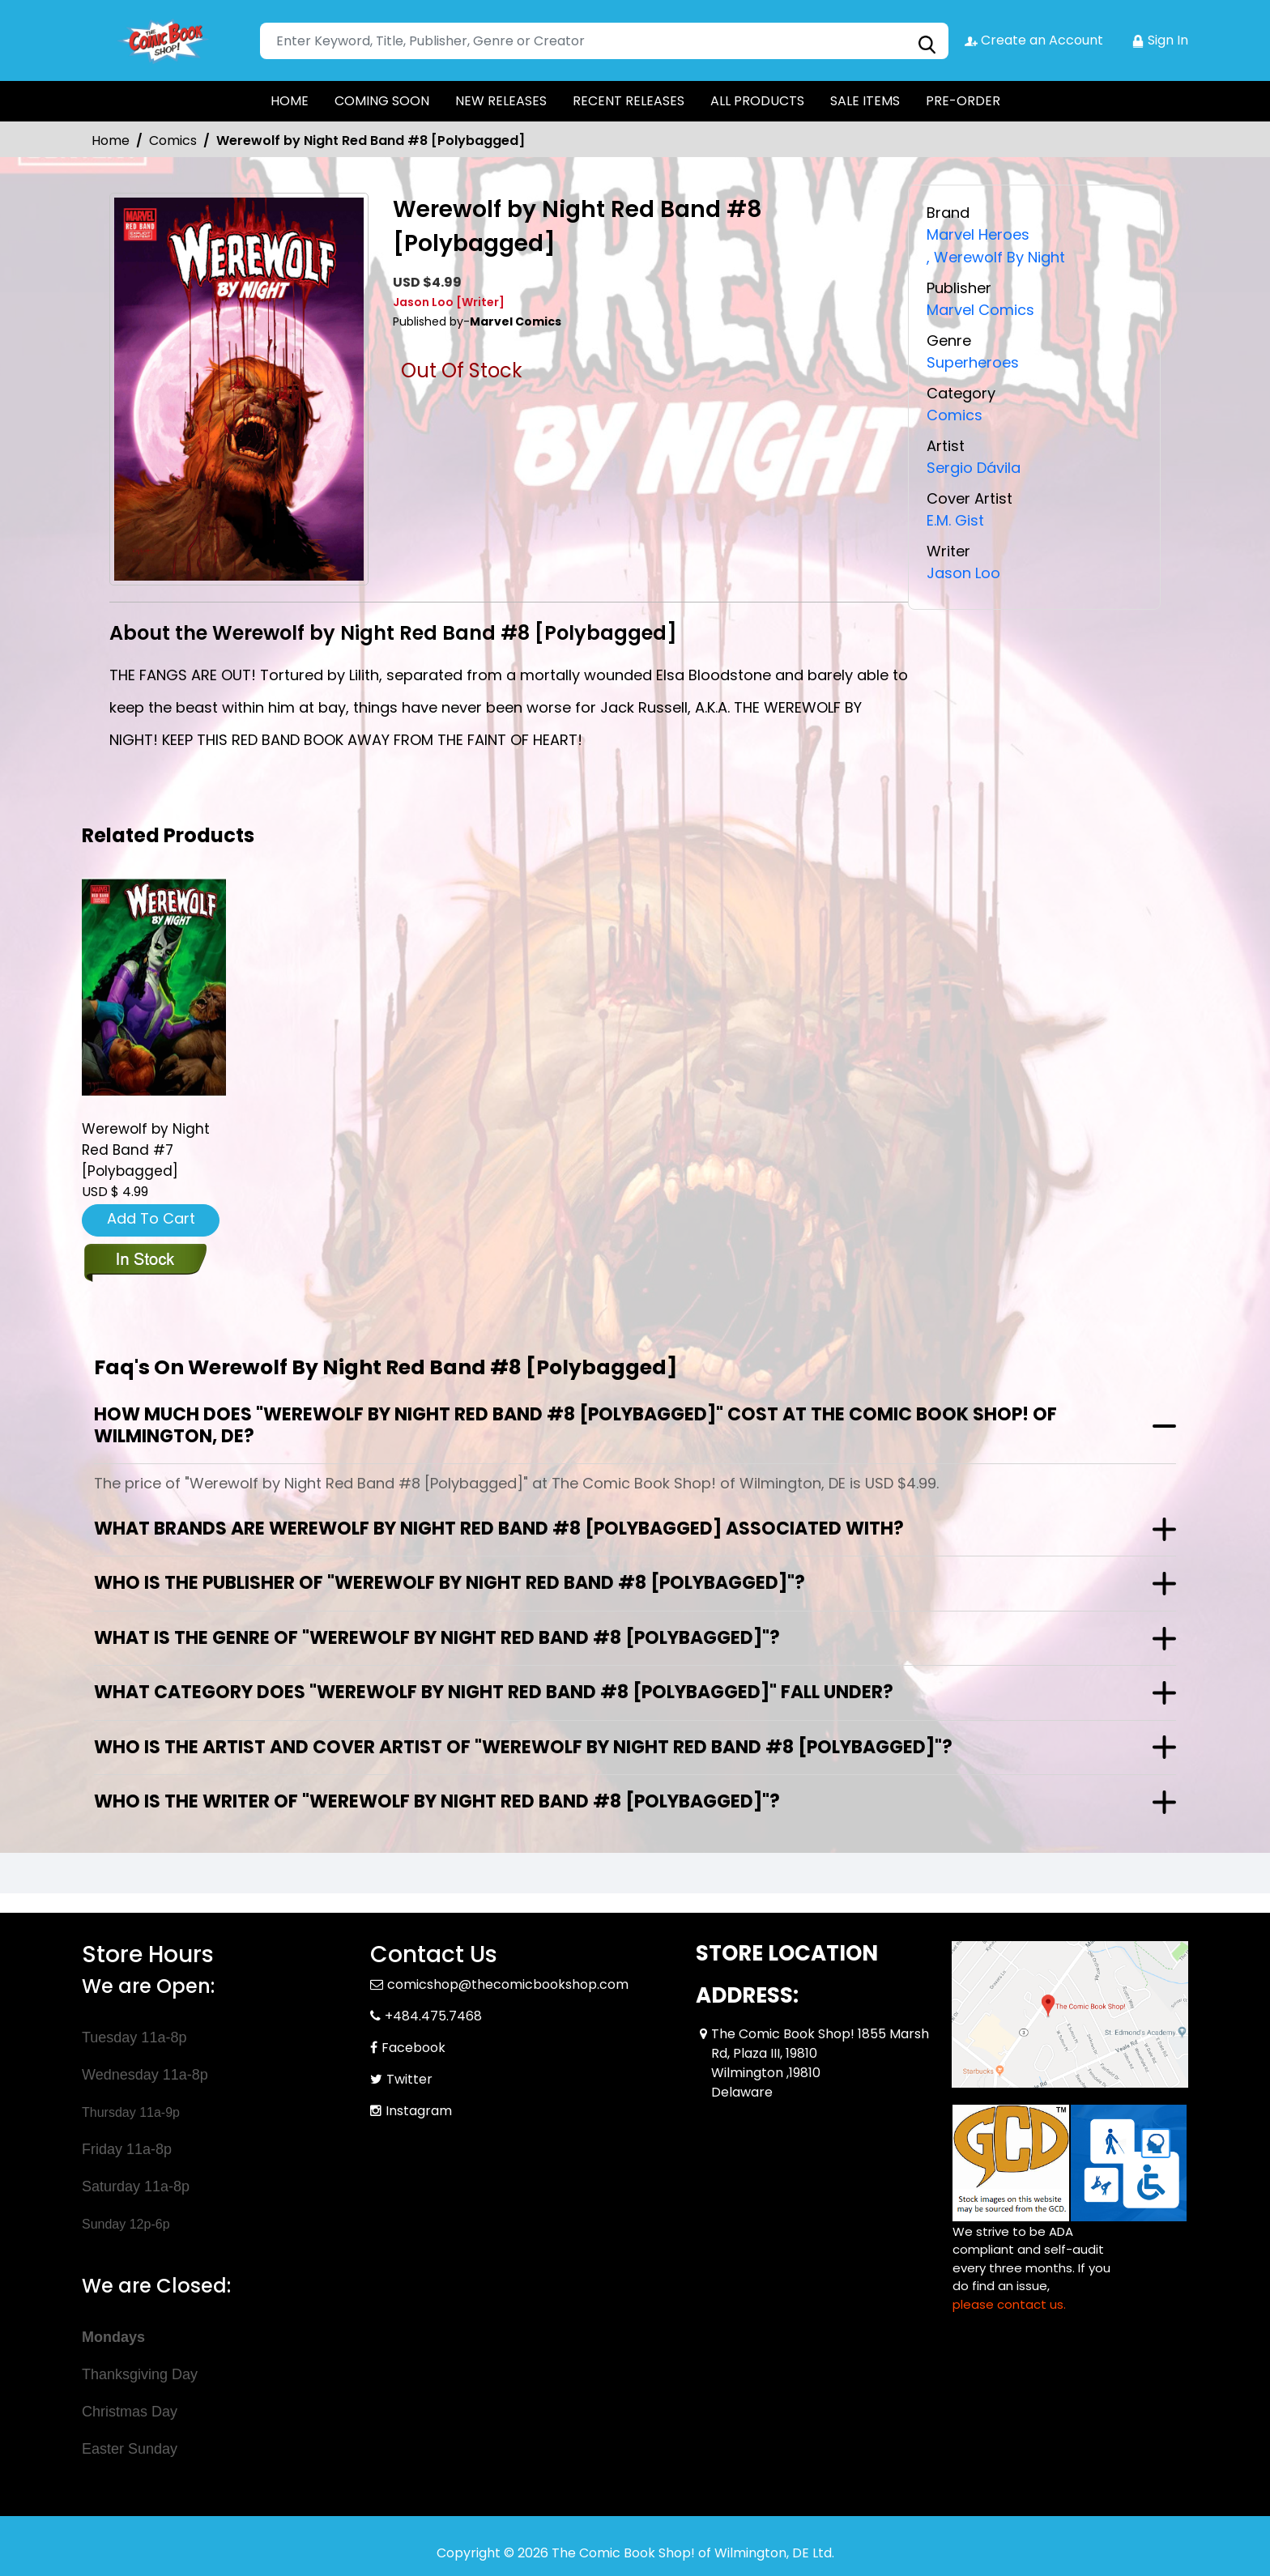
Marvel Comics (980, 308)
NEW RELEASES (501, 101)
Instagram (419, 2110)
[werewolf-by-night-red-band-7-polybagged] (154, 987)
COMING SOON (382, 101)
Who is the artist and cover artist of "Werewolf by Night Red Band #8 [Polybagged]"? (523, 1747)
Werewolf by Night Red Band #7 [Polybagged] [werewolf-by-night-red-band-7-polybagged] (146, 1151)
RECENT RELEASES (628, 101)
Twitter (409, 2079)
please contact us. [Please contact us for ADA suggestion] (1009, 2304)
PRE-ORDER (963, 101)
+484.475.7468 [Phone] (433, 2016)
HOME (290, 101)
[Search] (604, 41)
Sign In (1159, 40)
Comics (173, 140)
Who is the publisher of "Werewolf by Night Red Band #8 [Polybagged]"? (449, 1582)
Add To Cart (151, 1218)
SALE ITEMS (865, 101)
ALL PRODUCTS (757, 101)
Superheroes (973, 360)
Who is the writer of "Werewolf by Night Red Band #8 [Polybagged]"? (437, 1801)
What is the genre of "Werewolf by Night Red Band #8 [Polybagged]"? (437, 1637)
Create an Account (1034, 40)
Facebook (413, 2047)
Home (111, 140)
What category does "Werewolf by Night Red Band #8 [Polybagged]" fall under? (493, 1692)
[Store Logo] (163, 40)
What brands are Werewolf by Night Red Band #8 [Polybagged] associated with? (499, 1528)
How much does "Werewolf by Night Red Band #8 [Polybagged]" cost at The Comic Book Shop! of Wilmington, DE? (575, 1425)
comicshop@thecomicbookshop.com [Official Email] (508, 1984)
